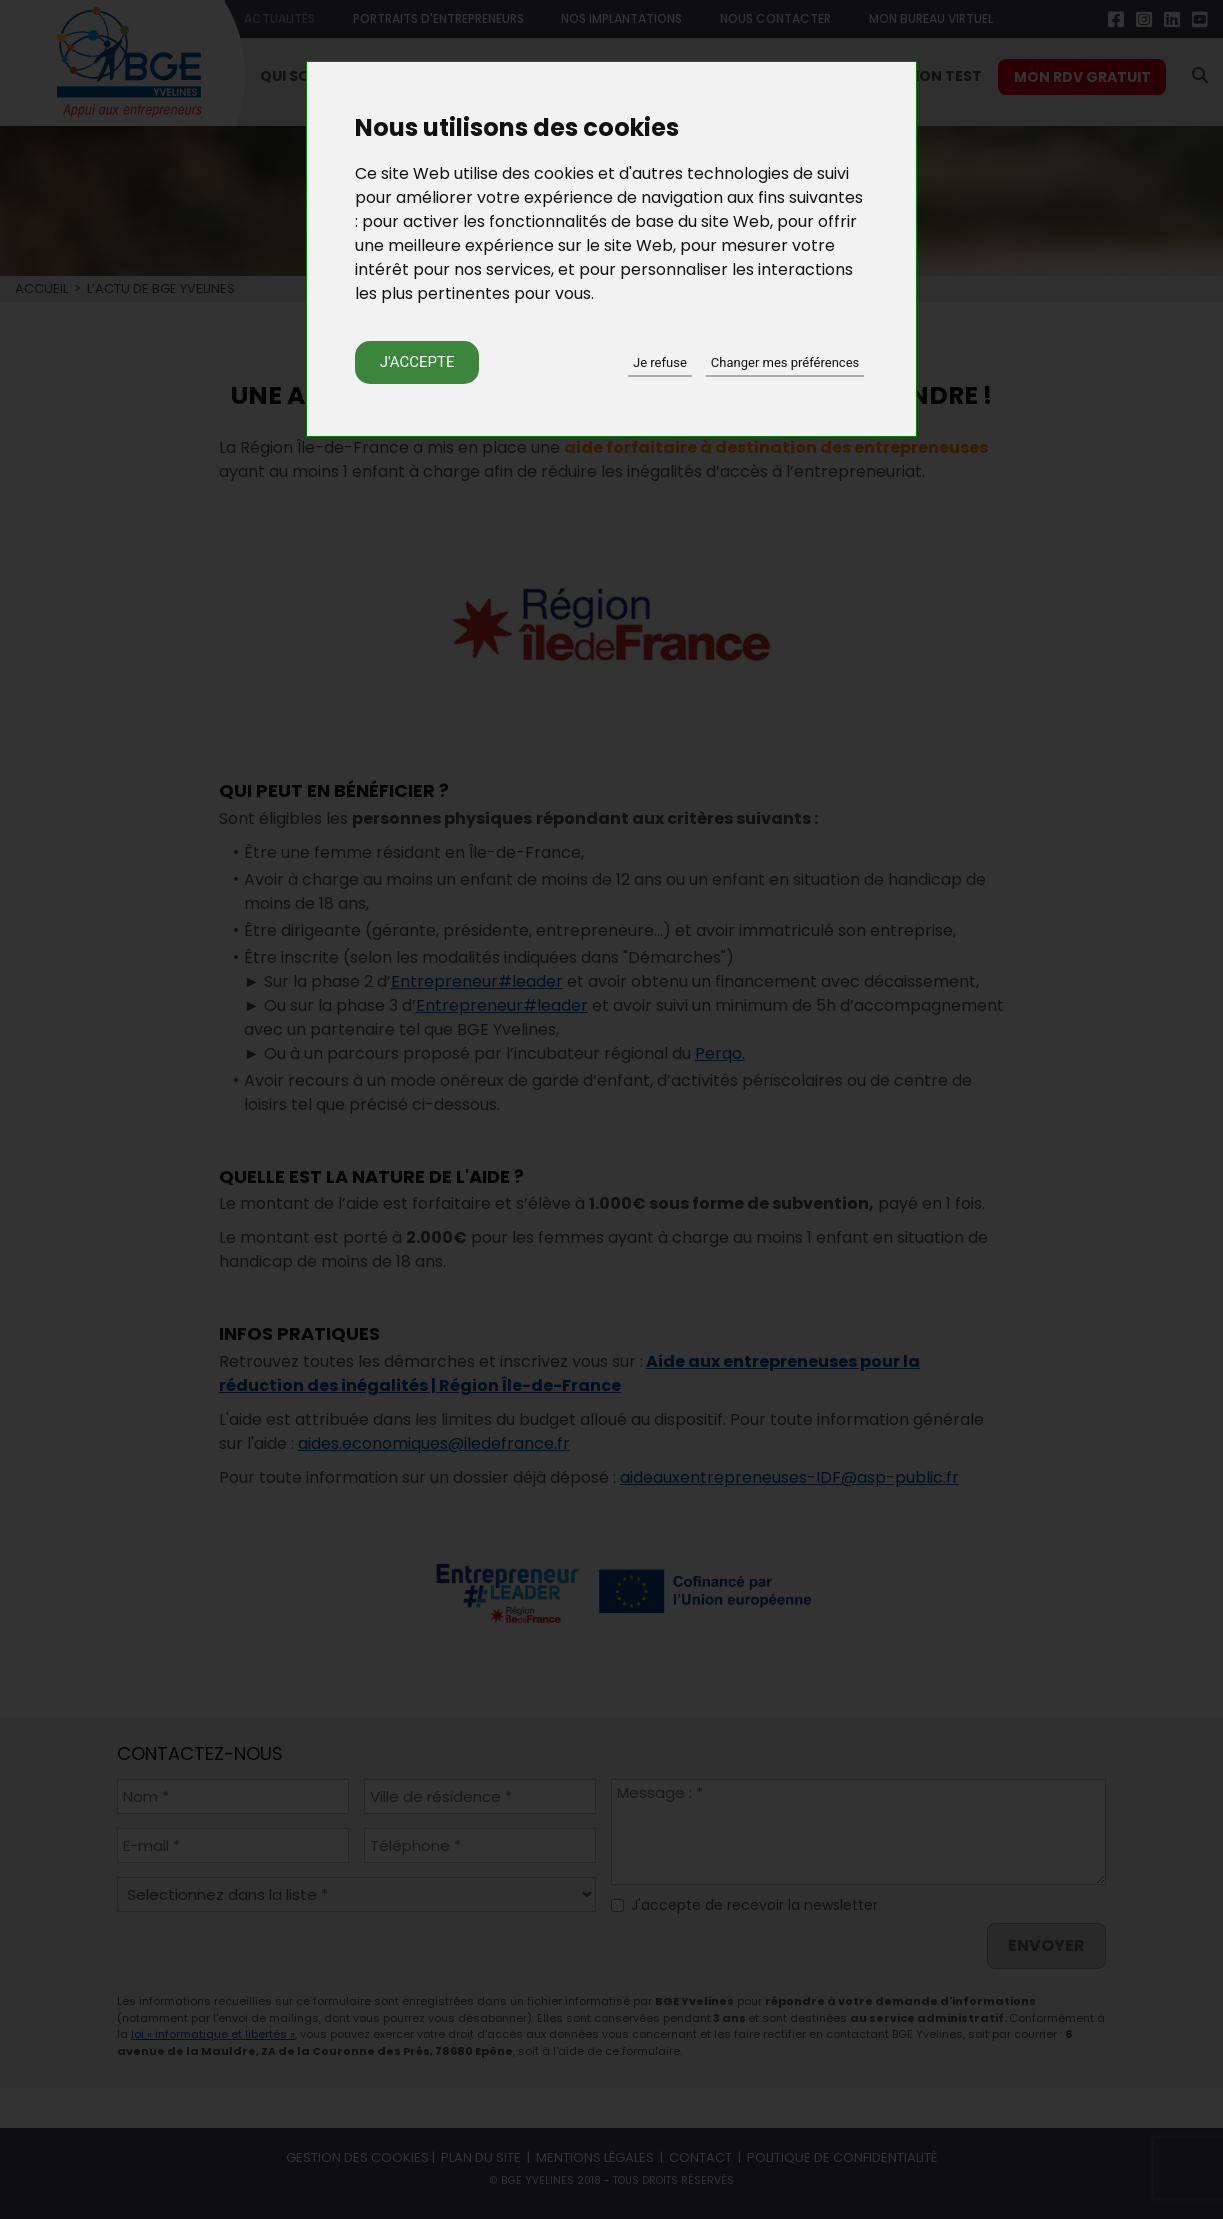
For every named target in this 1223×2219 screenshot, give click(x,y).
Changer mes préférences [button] (785, 362)
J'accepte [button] (417, 362)
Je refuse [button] (660, 362)
